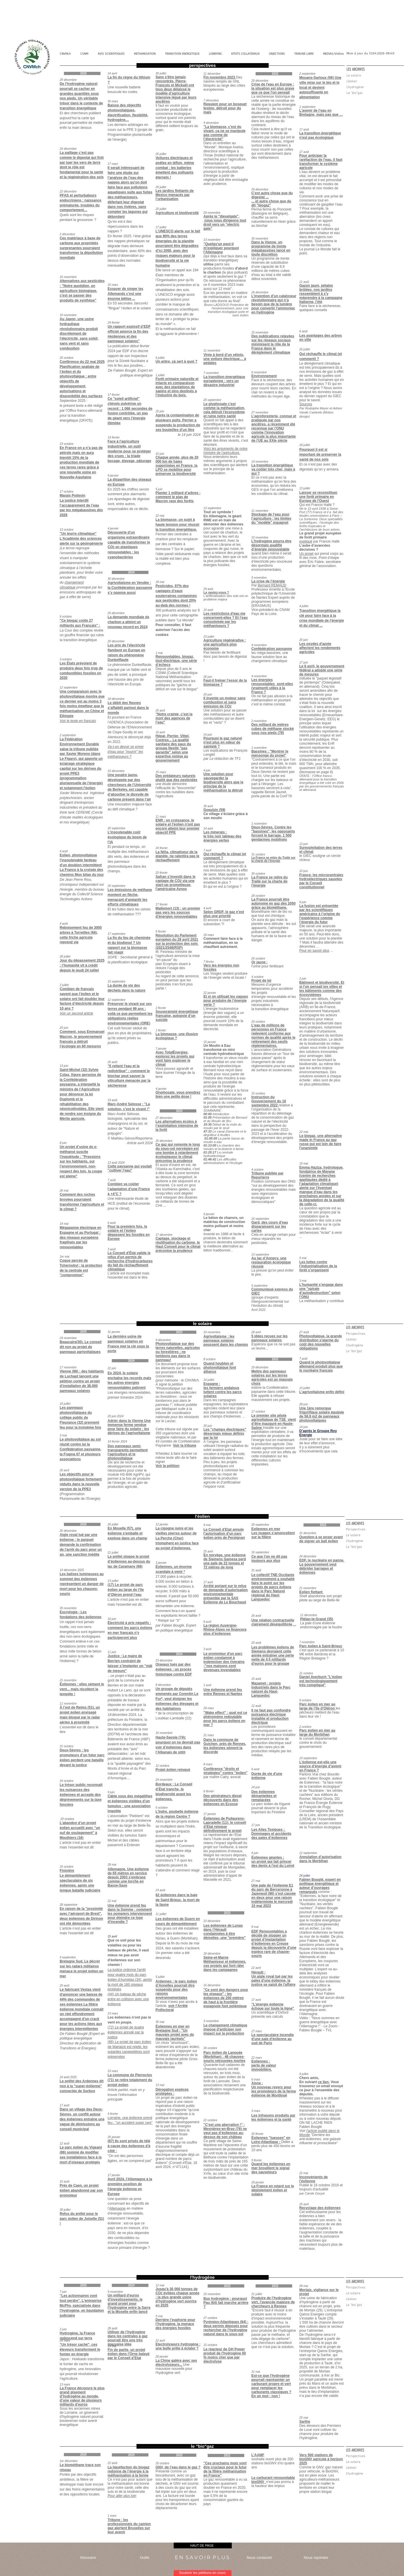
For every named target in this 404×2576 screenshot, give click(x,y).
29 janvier (258, 2182)
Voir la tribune (184, 1445)
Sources (305, 404)
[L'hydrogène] (375, 87)
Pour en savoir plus (314, 951)
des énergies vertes (223, 838)
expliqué (306, 541)
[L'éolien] (375, 81)
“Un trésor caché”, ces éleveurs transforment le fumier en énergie (80, 2349)
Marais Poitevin (72, 495)
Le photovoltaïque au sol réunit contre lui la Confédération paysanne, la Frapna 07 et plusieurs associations (80, 1449)
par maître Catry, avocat (222, 1777)
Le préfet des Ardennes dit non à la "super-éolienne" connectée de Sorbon (82, 2086)
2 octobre (305, 1726)
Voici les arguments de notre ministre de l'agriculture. (225, 451)
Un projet (306, 554)
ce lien (323, 2082)
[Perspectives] (374, 1333)
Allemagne (117, 2208)
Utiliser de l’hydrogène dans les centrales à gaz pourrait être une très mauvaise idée (128, 2338)
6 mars (256, 2079)
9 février (257, 2160)
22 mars (257, 2057)
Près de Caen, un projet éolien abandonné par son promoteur (81, 2190)
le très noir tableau (220, 836)
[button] (375, 69)
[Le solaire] (375, 75)
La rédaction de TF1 (224, 759)
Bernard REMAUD (272, 585)
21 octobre (306, 1673)
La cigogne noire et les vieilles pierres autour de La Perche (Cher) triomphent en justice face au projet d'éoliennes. (177, 1538)
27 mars (257, 2031)
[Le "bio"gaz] (375, 93)
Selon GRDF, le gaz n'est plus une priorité (224, 914)
